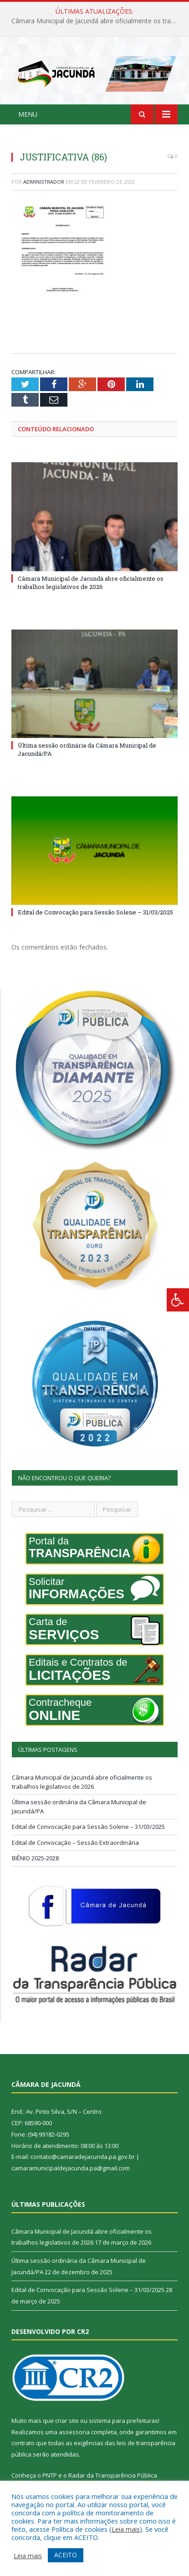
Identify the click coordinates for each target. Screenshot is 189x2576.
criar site (67, 2420)
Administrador (43, 181)
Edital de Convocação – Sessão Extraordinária (75, 1842)
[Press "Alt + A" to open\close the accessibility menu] (178, 1299)
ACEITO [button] (65, 2554)
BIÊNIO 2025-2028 (35, 1858)
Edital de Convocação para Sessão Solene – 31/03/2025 (95, 912)
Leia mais (126, 2529)
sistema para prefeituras (123, 2420)
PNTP (49, 2475)
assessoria (74, 2432)
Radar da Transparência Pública (112, 2475)
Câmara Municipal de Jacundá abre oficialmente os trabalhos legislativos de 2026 (96, 21)
